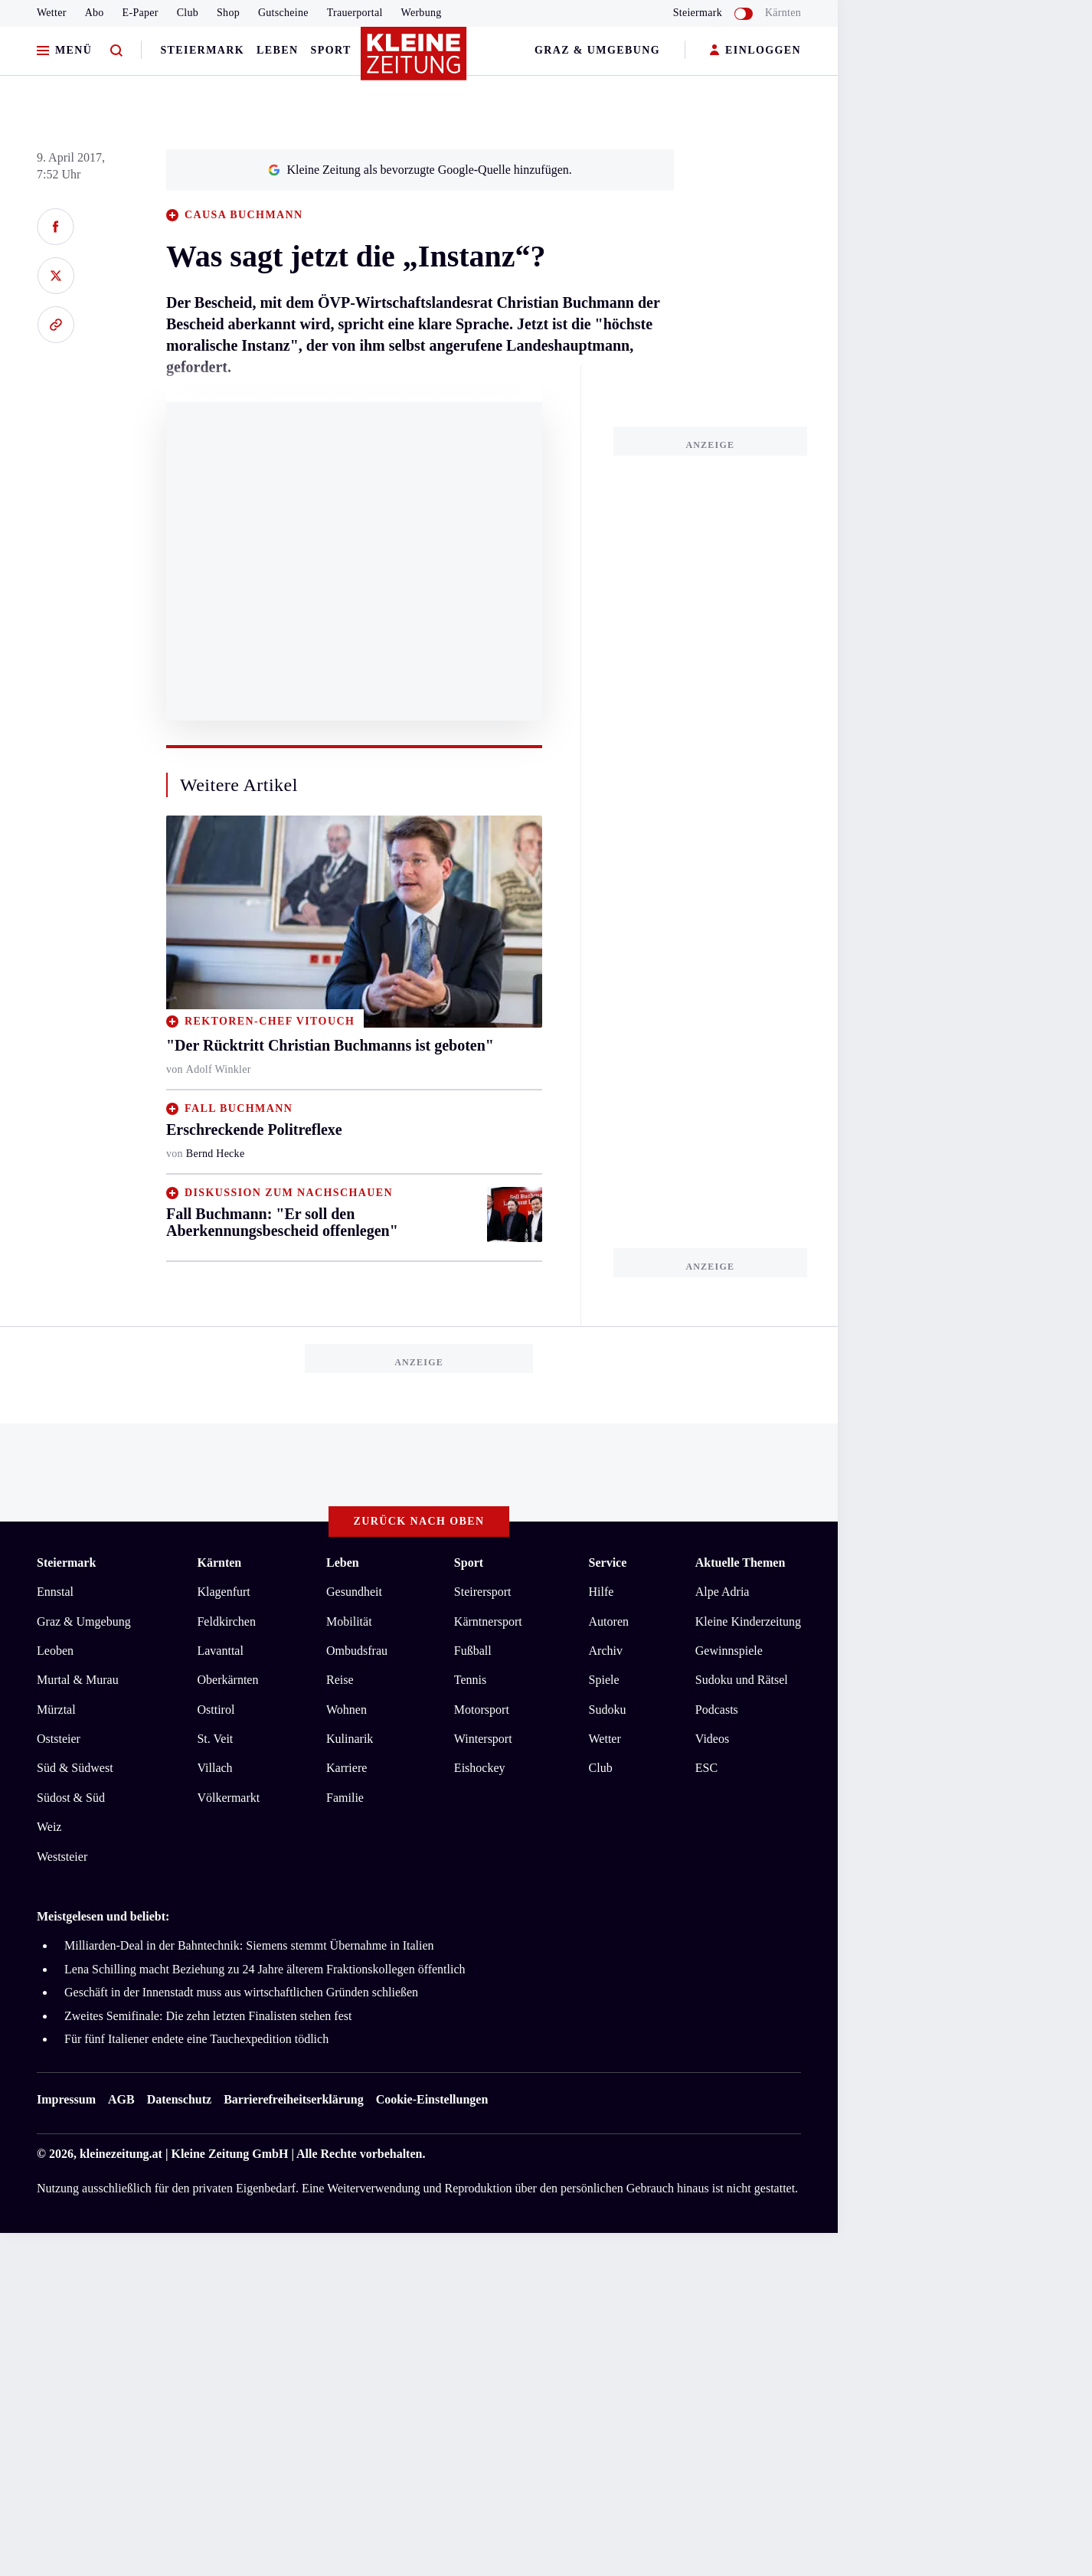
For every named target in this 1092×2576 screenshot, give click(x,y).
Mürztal (56, 1709)
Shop (228, 12)
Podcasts (716, 1709)
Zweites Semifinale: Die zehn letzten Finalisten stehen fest (207, 2015)
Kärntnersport (488, 1621)
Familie (345, 1797)
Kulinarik (349, 1738)
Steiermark (202, 50)
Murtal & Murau (78, 1679)
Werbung (421, 12)
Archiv (606, 1650)
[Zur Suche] (116, 51)
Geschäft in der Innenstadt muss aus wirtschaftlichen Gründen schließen (241, 1992)
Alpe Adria (722, 1591)
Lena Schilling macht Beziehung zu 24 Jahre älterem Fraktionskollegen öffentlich (265, 1969)
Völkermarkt (228, 1797)
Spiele (604, 1679)
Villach (214, 1767)
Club (187, 12)
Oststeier (58, 1738)
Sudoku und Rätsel (741, 1679)
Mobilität (349, 1621)
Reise (340, 1679)
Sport (331, 50)
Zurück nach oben (419, 1521)
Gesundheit (354, 1591)
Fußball (473, 1650)
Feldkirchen (226, 1621)
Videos (712, 1738)
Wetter (52, 12)
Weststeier (62, 1856)
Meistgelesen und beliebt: (103, 1916)
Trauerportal (355, 12)
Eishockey (479, 1767)
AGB (121, 2099)
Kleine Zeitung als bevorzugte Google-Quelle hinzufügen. (419, 169)
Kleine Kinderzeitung (748, 1621)
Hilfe (601, 1591)
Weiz (49, 1826)
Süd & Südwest (75, 1767)
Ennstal (55, 1591)
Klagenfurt (223, 1591)
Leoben (55, 1650)
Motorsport (481, 1709)
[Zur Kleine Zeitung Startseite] (415, 60)
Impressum (66, 2099)
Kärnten (783, 12)
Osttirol (215, 1709)
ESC (706, 1767)
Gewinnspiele (729, 1650)
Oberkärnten (227, 1679)
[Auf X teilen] (55, 275)
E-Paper (141, 12)
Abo (94, 12)
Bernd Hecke (215, 1153)
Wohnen (346, 1709)
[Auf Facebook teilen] (55, 226)
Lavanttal (220, 1650)
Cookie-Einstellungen (432, 2099)
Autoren (609, 1621)
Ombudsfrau (356, 1650)
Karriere (346, 1767)
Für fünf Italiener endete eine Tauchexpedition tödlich (196, 2038)
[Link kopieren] (55, 324)
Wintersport (483, 1738)
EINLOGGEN (755, 51)
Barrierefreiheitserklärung (293, 2099)
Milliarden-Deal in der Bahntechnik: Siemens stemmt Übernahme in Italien (249, 1945)
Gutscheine (283, 12)
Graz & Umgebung (597, 50)
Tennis (470, 1679)
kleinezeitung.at (121, 2153)
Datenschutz (179, 2099)
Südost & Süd (71, 1797)
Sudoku (607, 1709)
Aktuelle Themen (740, 1562)
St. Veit (215, 1738)
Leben (277, 50)
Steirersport (483, 1591)
